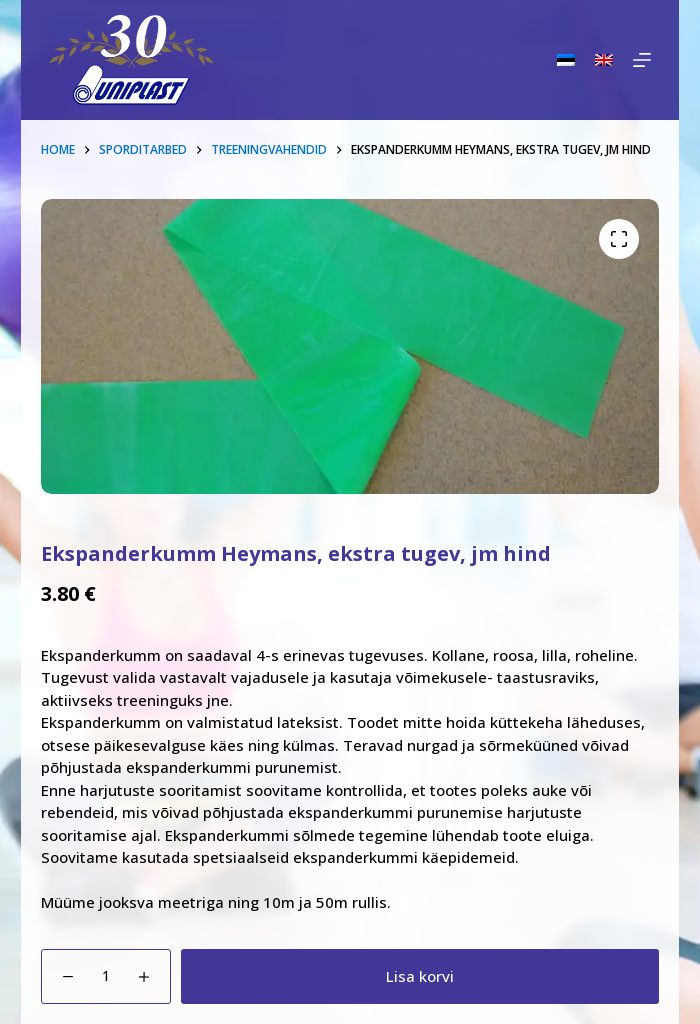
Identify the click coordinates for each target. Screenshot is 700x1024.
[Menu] (642, 60)
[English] (604, 60)
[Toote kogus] (106, 976)
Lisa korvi (420, 976)
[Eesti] (566, 60)
